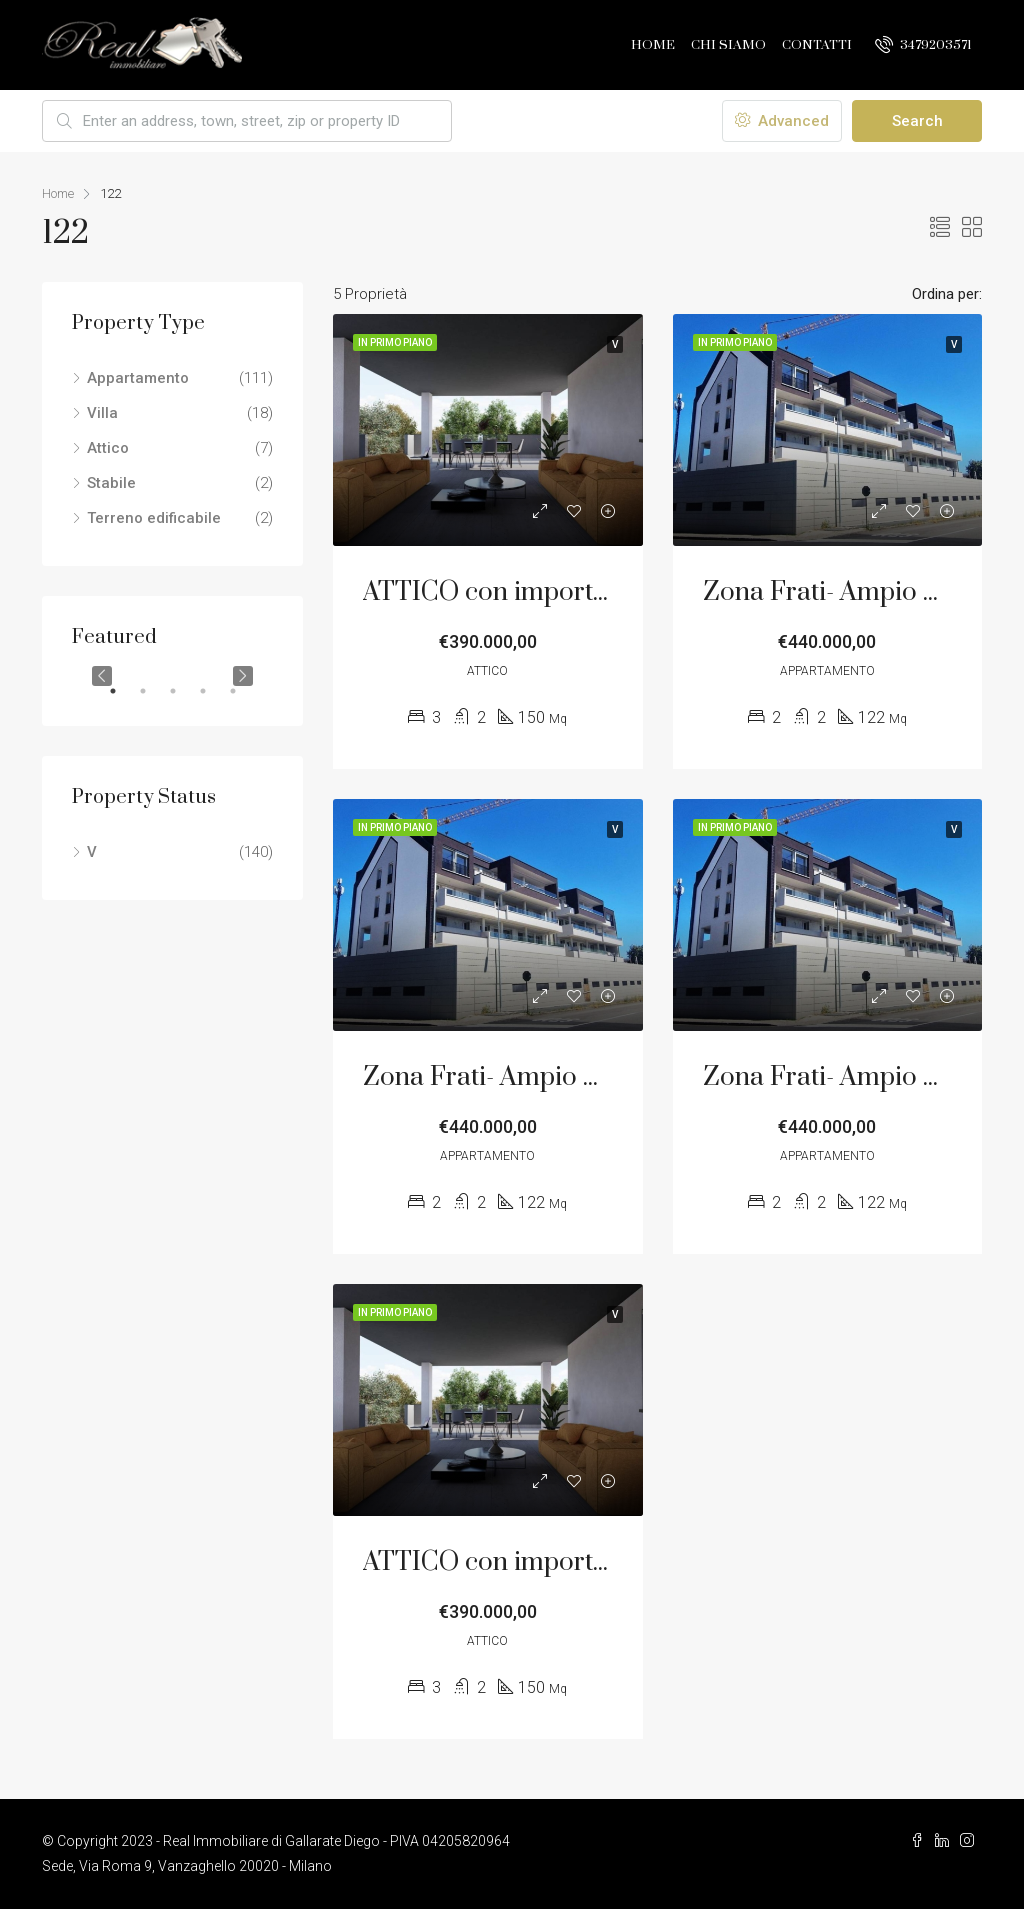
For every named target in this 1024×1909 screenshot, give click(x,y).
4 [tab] (213, 691)
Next (243, 676)
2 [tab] (153, 691)
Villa (102, 413)
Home (653, 45)
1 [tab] (123, 691)
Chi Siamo (728, 45)
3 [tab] (183, 691)
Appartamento (138, 378)
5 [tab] (243, 691)
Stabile (111, 483)
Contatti (817, 45)
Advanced (782, 121)
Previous (102, 676)
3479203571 (923, 44)
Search (917, 121)
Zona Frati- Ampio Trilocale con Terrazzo (605, 1077)
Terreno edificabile (154, 518)
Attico (108, 448)
